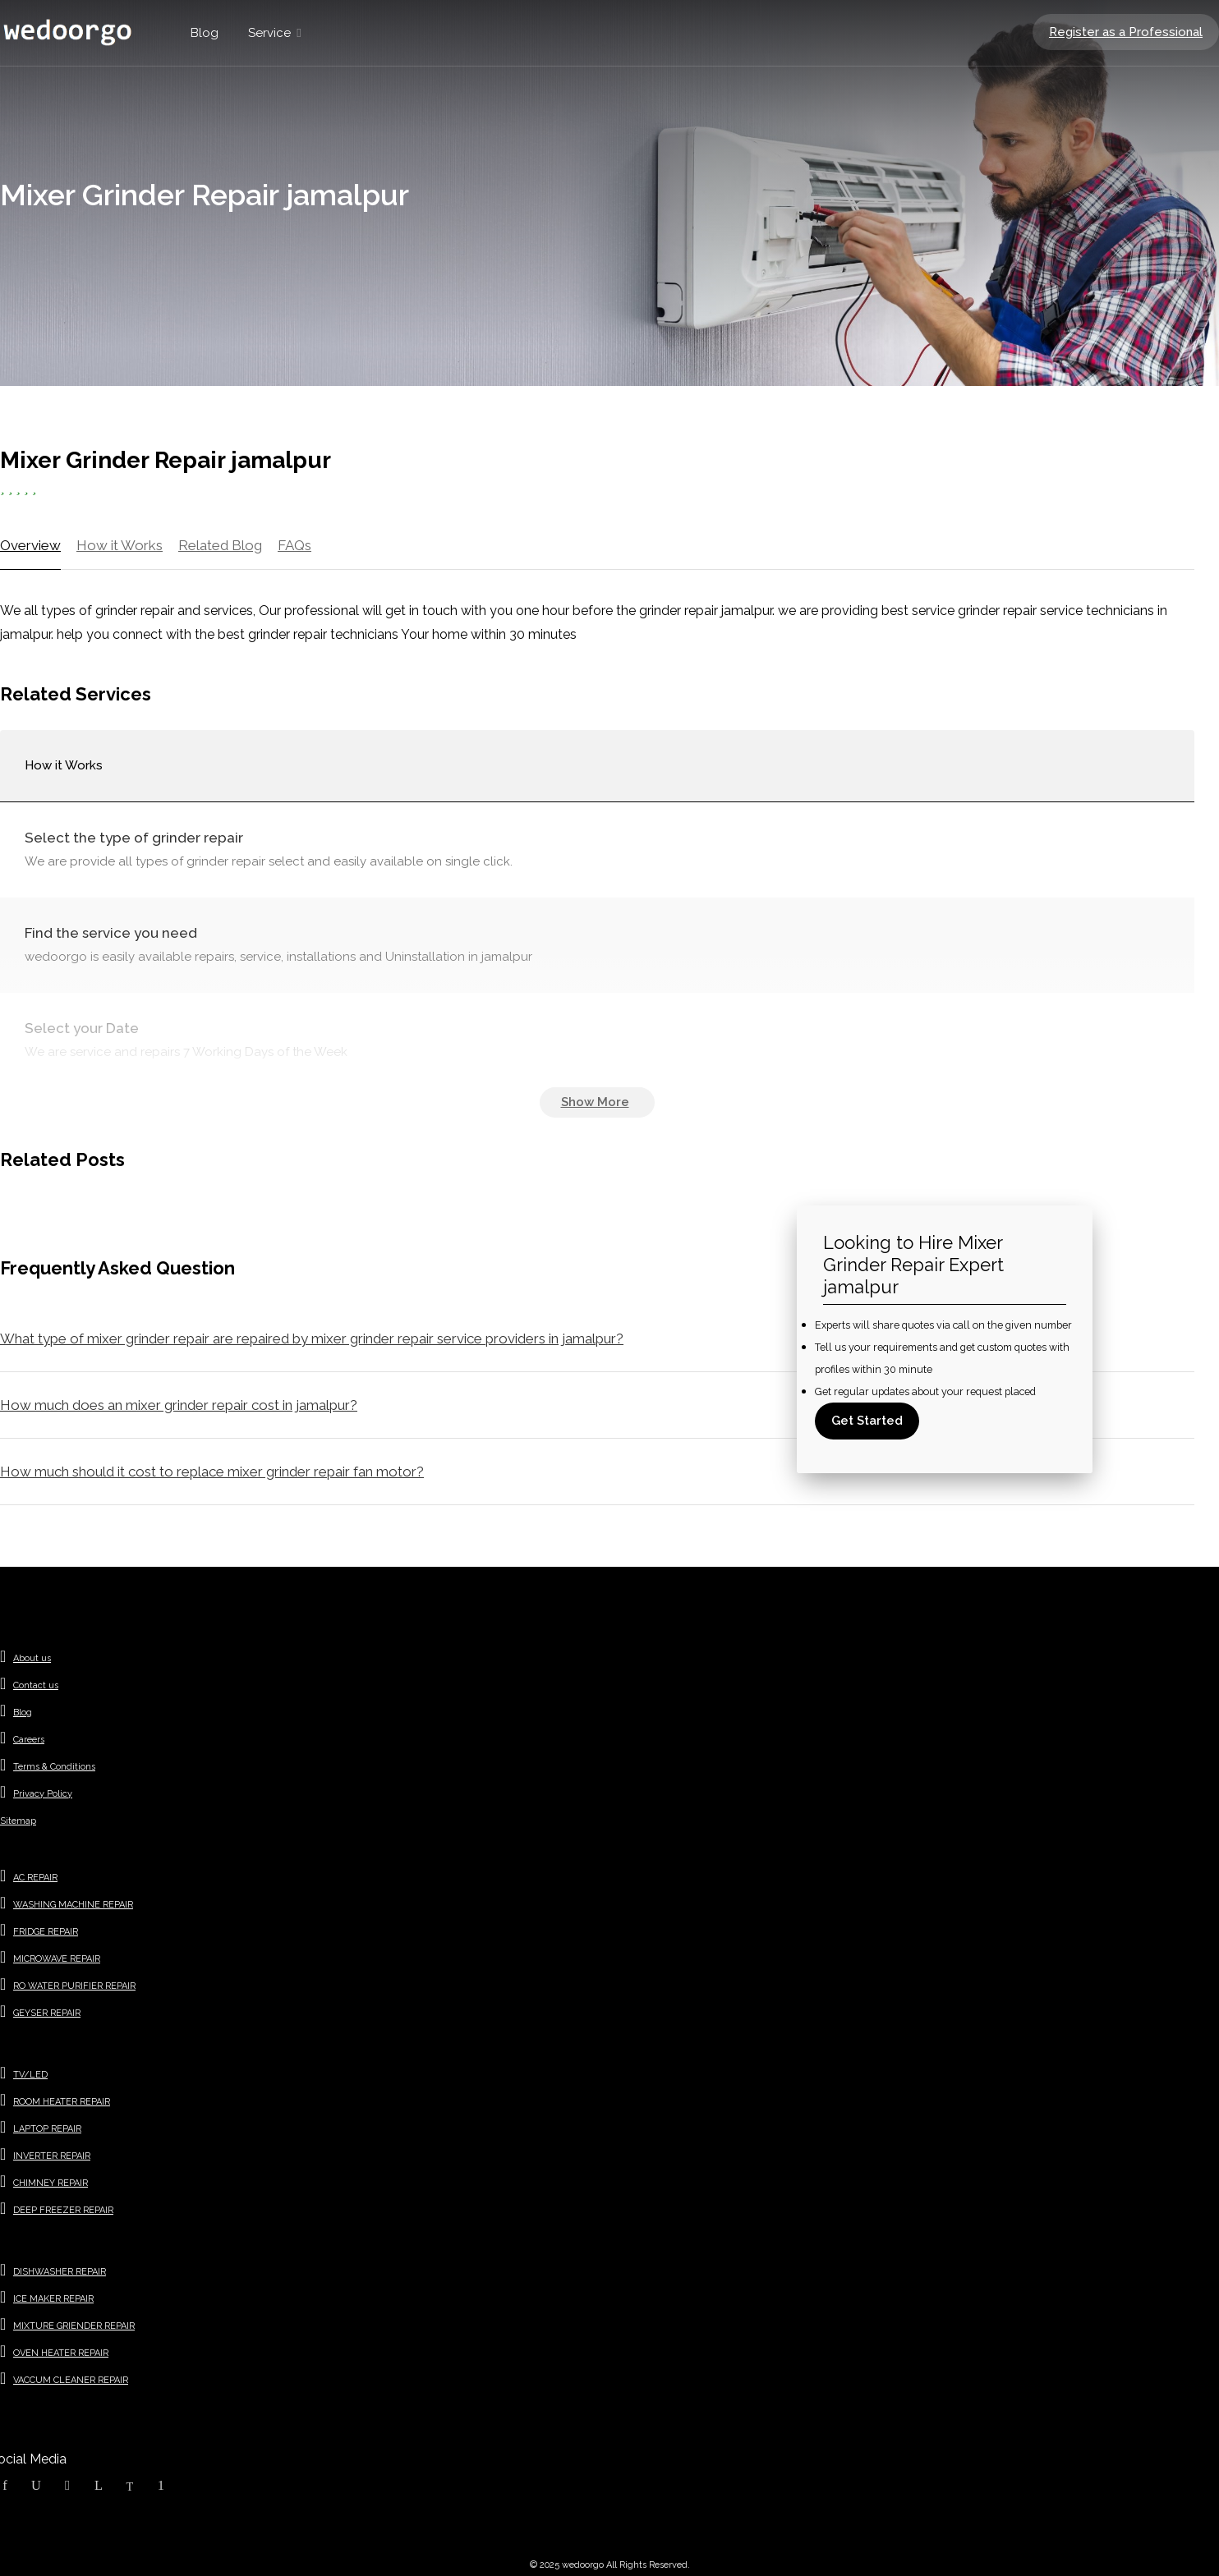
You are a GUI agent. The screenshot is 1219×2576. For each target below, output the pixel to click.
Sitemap (18, 1821)
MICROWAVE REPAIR (56, 1959)
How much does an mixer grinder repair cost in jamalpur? (178, 1405)
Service (269, 32)
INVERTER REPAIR (51, 2156)
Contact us (35, 1685)
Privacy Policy (42, 1794)
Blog (204, 32)
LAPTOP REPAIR (47, 2129)
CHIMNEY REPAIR (50, 2183)
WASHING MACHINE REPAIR (73, 1904)
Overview (30, 545)
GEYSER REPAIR (46, 2013)
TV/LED (30, 2074)
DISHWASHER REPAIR (59, 2271)
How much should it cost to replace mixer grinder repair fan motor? (212, 1471)
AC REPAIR (35, 1877)
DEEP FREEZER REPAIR (63, 2210)
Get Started (867, 1420)
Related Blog (220, 545)
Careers (28, 1739)
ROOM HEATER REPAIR (61, 2101)
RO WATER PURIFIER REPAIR (74, 1986)
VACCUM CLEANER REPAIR (70, 2380)
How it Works (119, 545)
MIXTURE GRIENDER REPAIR (74, 2326)
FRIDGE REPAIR (45, 1931)
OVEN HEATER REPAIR (60, 2353)
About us (32, 1658)
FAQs (294, 545)
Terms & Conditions (54, 1766)
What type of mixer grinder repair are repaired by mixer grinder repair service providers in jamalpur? (311, 1338)
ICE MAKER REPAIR (53, 2299)
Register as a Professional (1126, 32)
